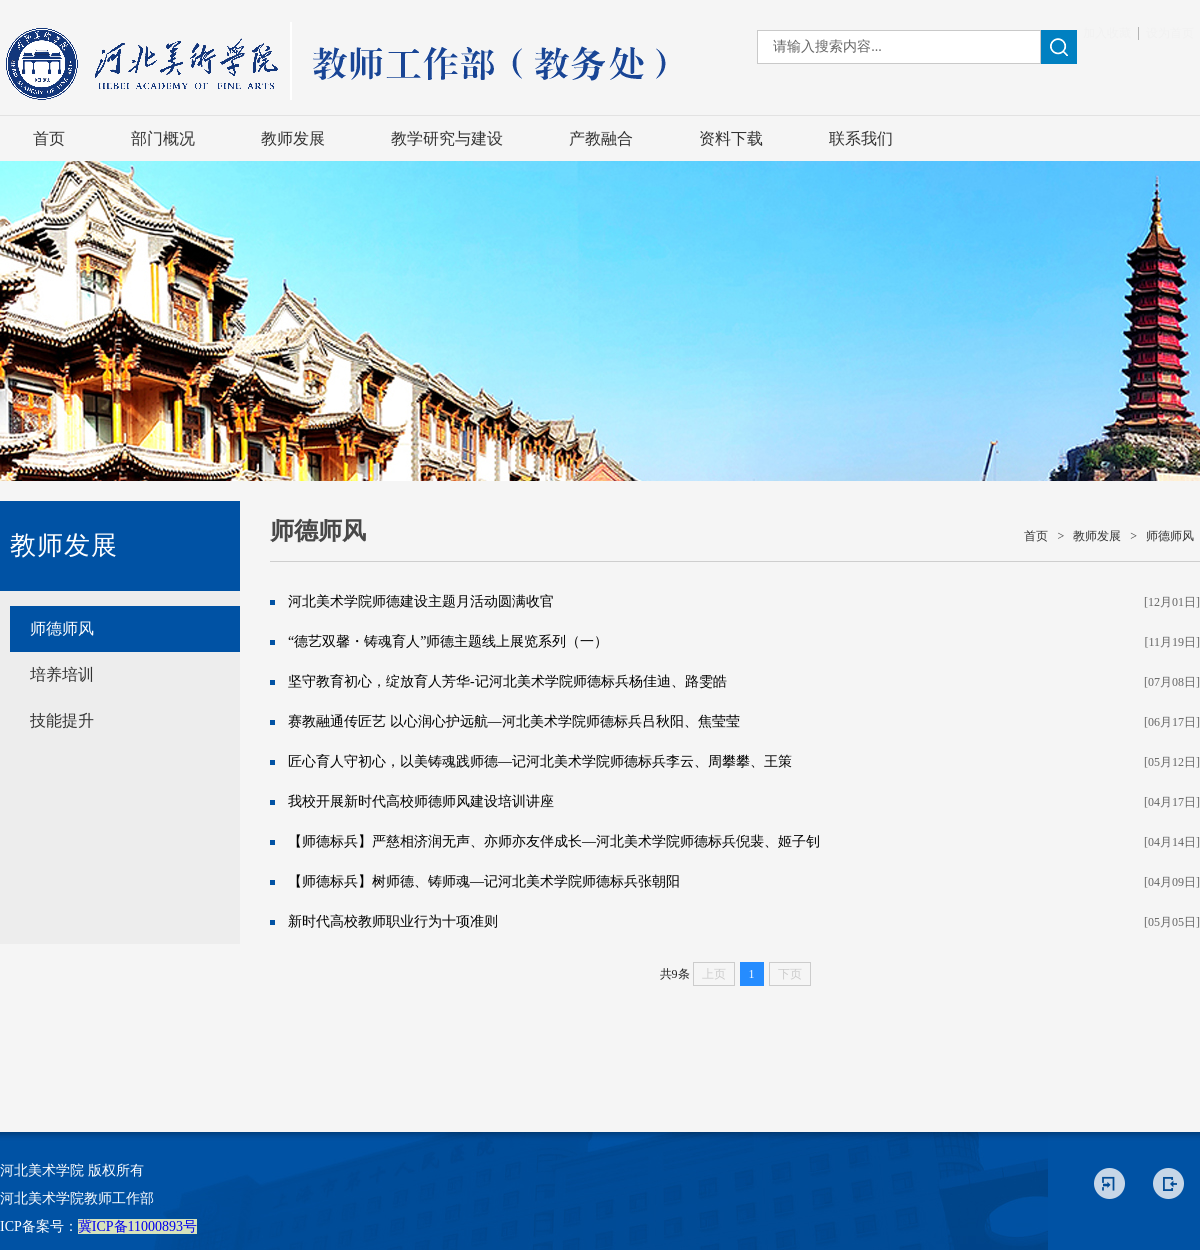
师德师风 (62, 628)
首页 (49, 138)
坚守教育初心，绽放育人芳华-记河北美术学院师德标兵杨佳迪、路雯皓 (507, 681)
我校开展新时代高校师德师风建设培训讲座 (421, 801)
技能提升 (62, 720)
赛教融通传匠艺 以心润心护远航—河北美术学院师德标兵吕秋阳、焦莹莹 (514, 721)
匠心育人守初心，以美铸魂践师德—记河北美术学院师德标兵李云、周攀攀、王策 (540, 761)
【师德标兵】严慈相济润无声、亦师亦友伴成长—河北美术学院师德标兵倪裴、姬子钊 (554, 841)
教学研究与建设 (447, 138)
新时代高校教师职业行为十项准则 (393, 921)
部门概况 (163, 138)
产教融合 (601, 138)
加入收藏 (1107, 33)
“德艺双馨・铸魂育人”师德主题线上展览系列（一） (448, 641)
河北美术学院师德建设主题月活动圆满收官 (421, 601)
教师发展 (293, 138)
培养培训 (62, 674)
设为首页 (1170, 33)
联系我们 (861, 138)
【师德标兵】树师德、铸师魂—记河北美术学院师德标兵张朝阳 (484, 881)
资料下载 (731, 138)
